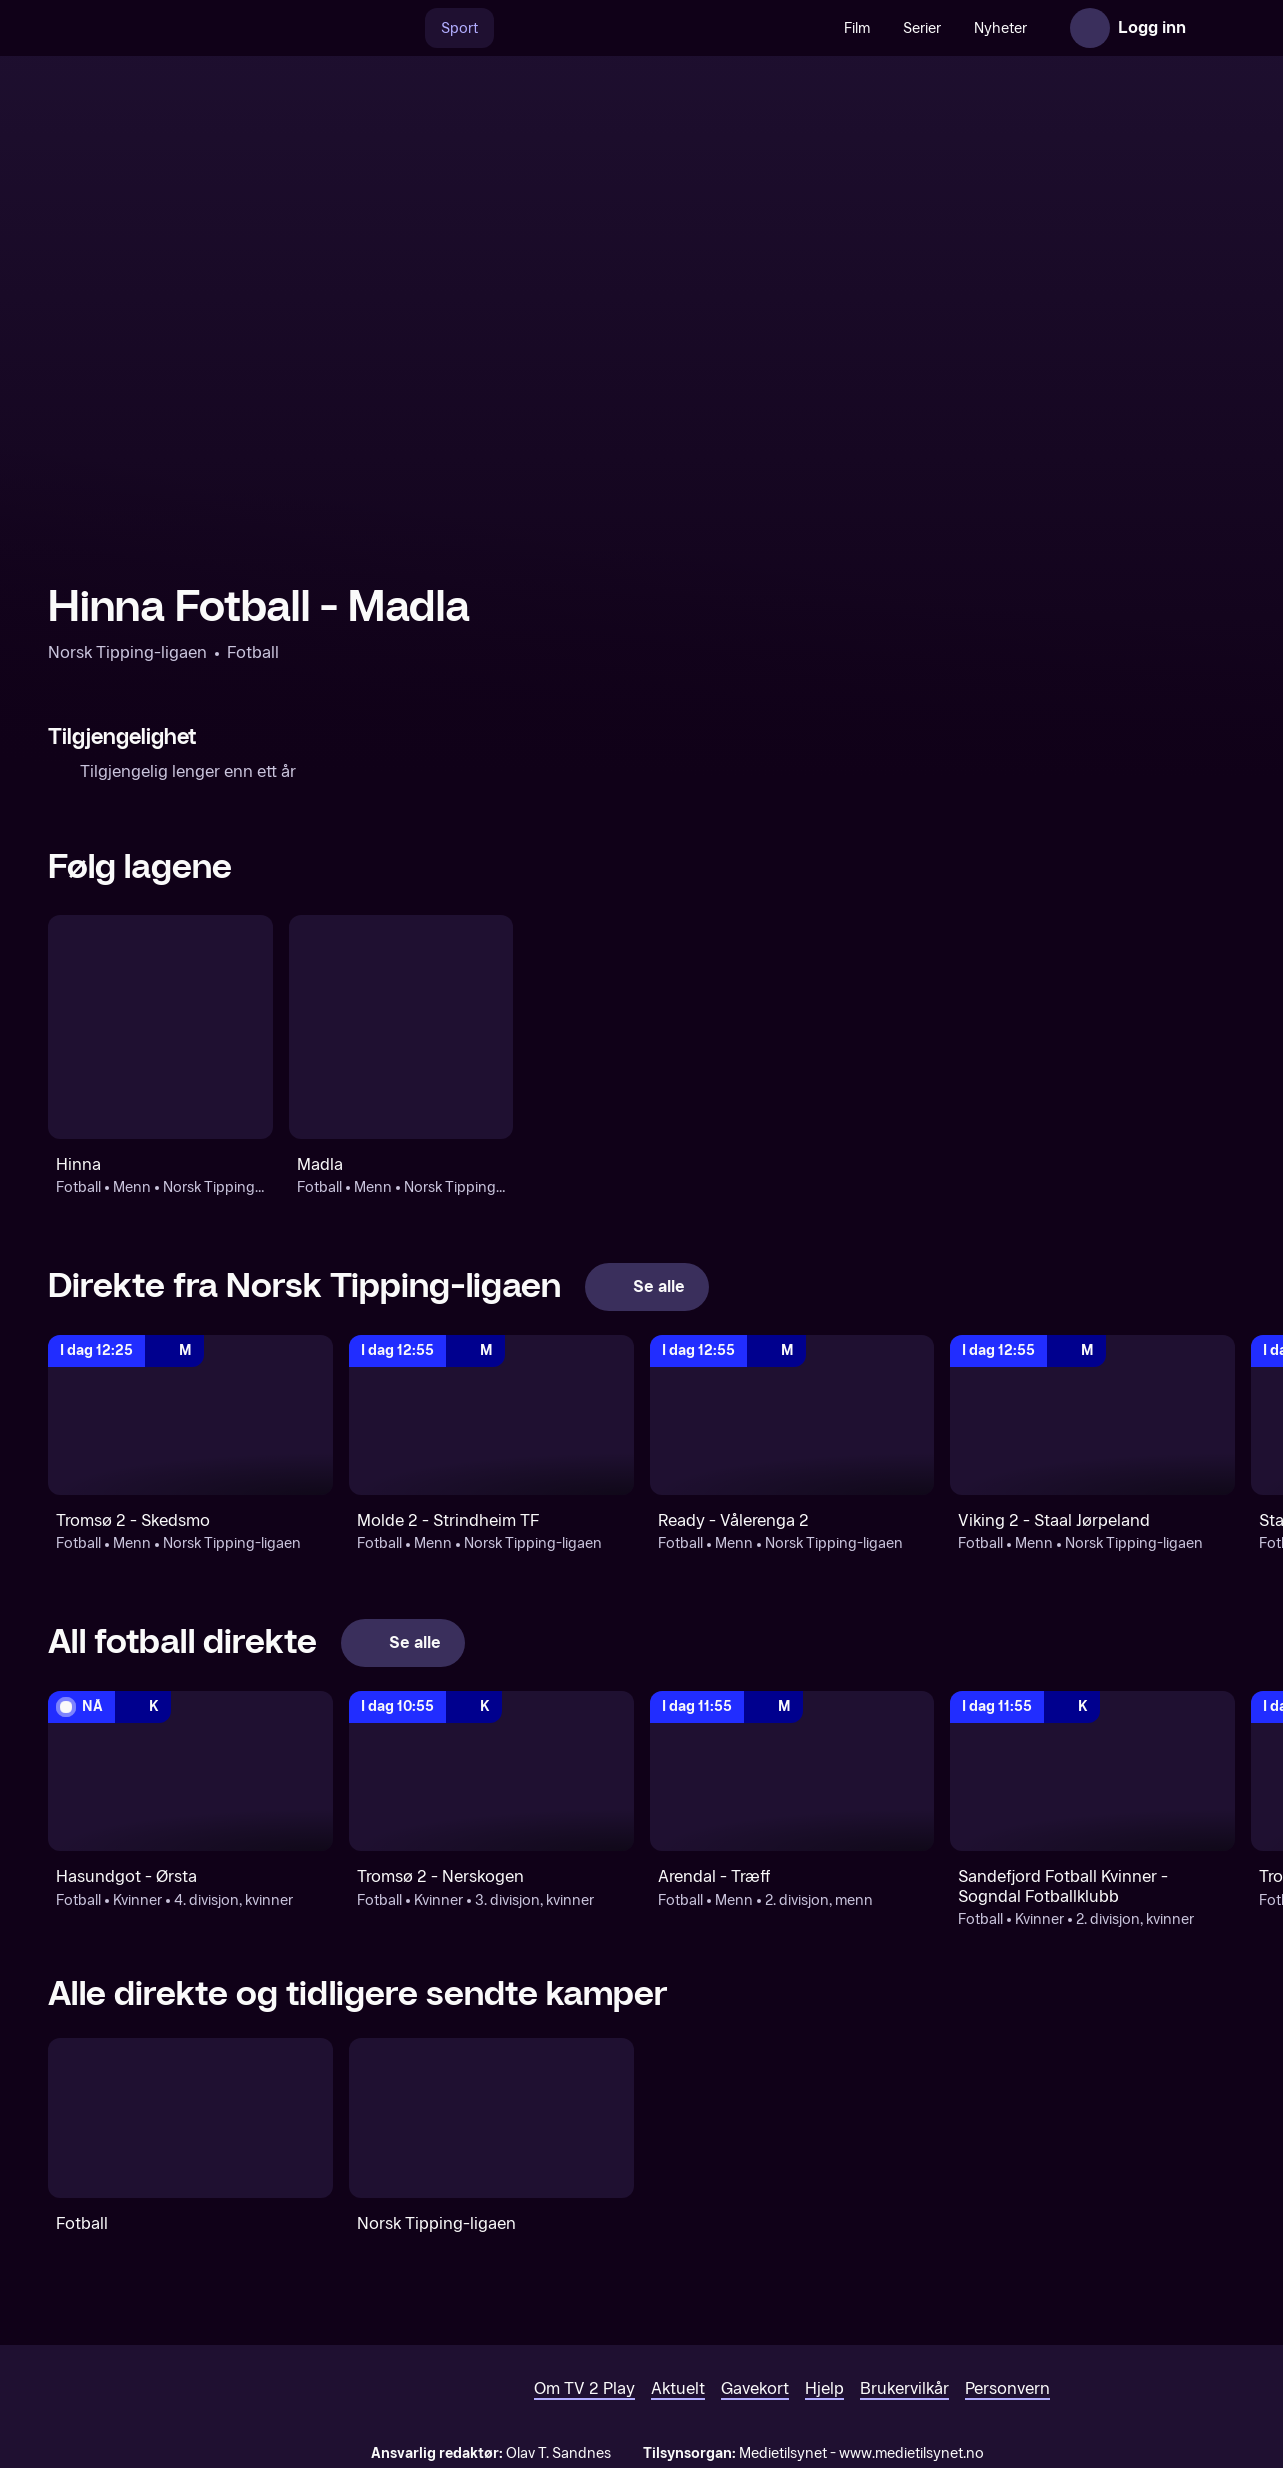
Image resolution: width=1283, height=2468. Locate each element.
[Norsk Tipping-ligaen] (491, 2118)
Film (857, 28)
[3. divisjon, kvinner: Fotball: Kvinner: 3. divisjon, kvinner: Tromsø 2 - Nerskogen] (491, 1771)
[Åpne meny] (1215, 28)
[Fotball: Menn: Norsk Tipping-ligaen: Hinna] (160, 1027)
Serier (922, 28)
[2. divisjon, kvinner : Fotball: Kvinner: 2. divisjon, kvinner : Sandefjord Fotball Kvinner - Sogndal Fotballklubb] (1092, 1771)
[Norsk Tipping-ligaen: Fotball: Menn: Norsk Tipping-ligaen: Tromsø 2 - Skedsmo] (190, 1415)
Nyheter (1000, 28)
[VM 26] (661, 28)
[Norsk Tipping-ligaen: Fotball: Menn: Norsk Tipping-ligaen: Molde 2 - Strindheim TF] (491, 1415)
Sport (459, 28)
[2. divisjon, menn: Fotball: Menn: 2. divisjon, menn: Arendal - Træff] (792, 1771)
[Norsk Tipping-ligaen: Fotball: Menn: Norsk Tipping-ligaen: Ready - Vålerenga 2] (792, 1415)
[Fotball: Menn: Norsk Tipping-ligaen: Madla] (401, 1027)
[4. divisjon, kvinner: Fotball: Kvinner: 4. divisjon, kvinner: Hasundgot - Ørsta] (190, 1771)
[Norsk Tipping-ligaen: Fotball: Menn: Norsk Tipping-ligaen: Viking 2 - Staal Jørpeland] (1092, 1415)
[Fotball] (190, 2118)
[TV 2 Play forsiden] (198, 28)
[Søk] (404, 28)
